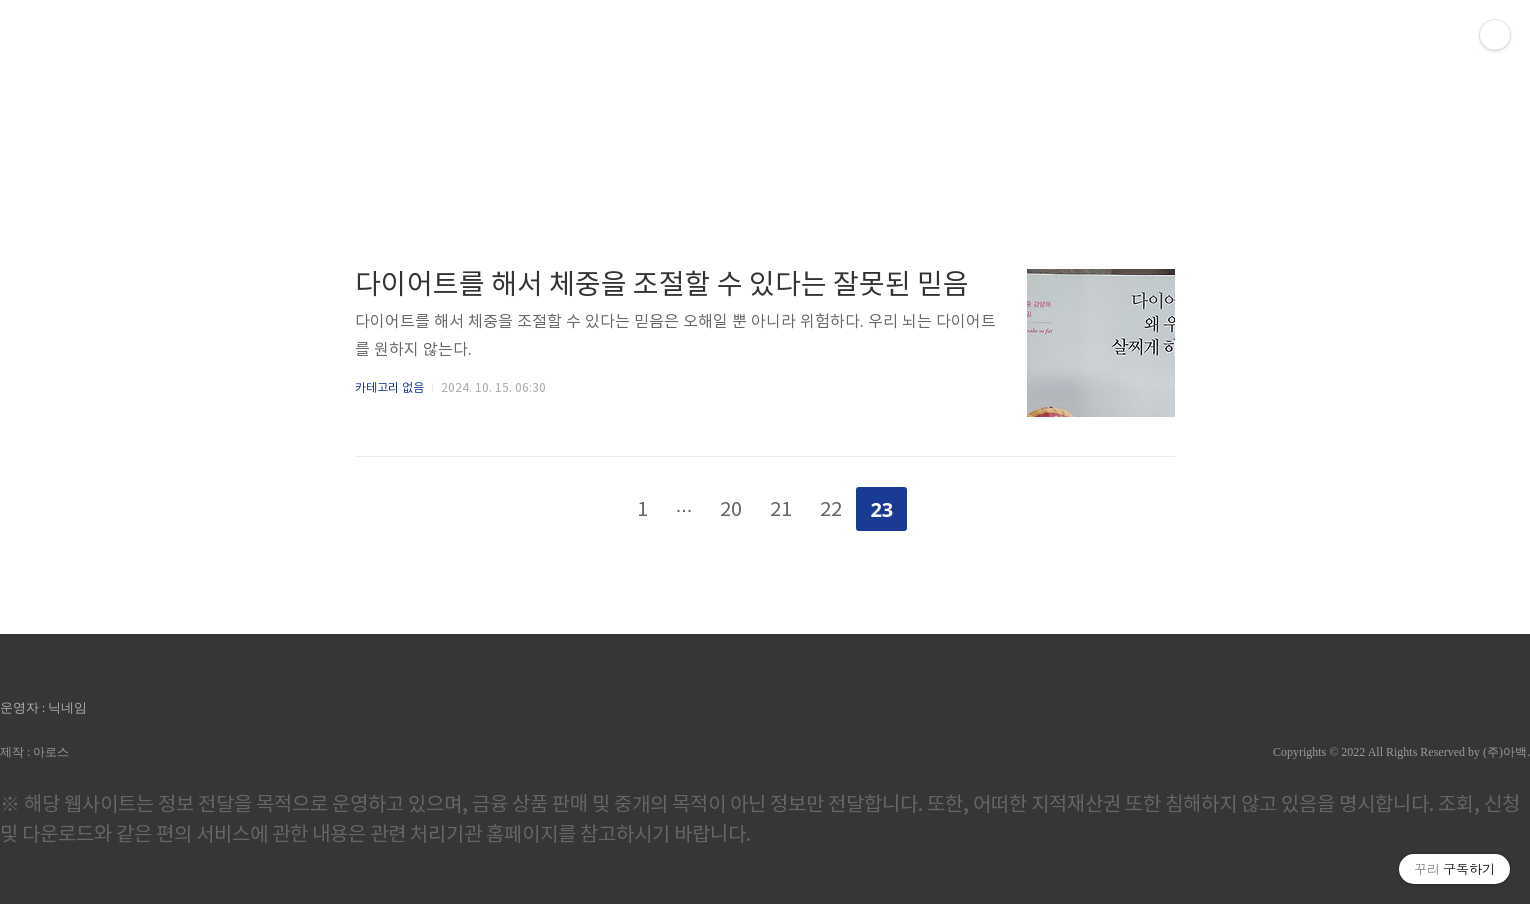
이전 (591, 505)
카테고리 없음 (389, 388)
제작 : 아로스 (34, 752)
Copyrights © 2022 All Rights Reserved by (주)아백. (1401, 752)
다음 (939, 505)
